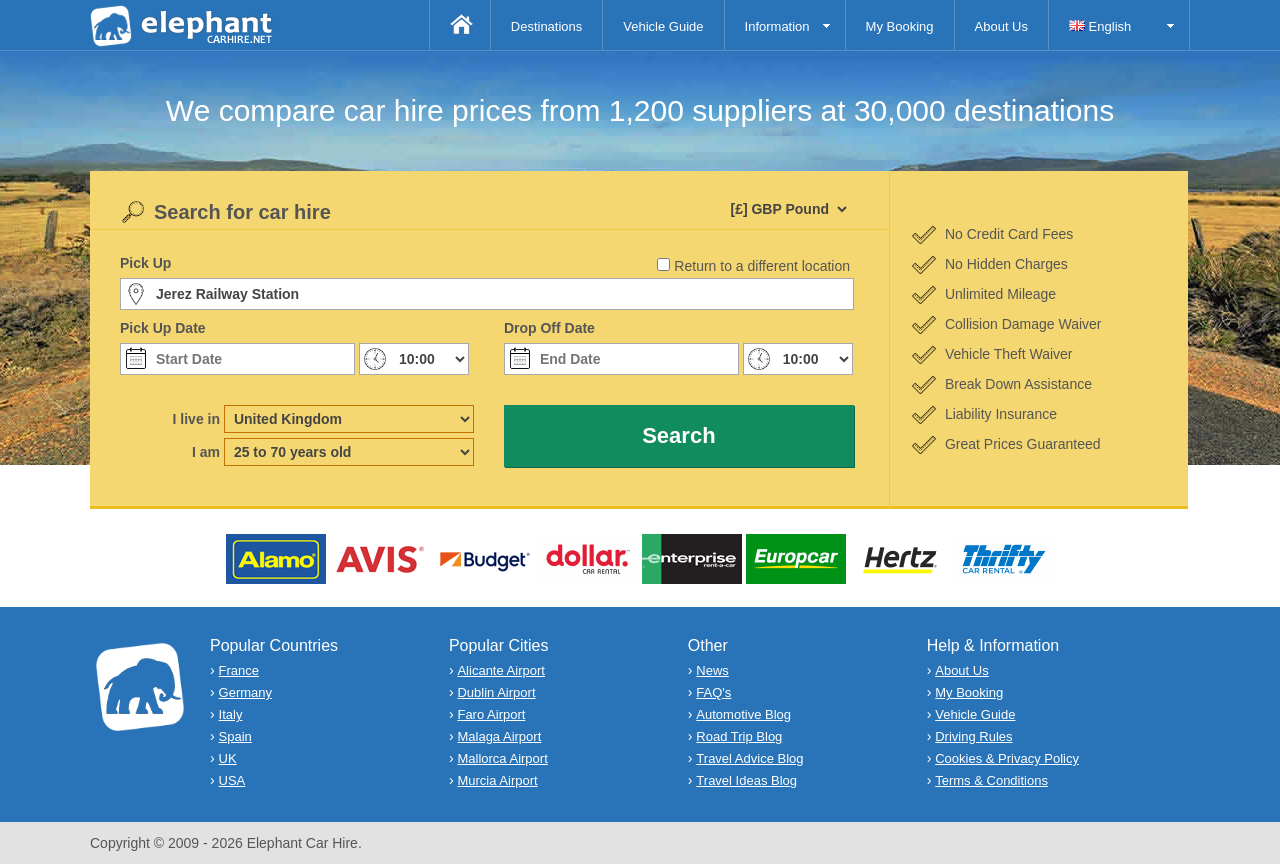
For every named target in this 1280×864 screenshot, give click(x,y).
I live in (196, 419)
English (1100, 26)
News (712, 670)
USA (232, 780)
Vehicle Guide (663, 26)
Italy (231, 714)
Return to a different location (762, 266)
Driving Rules (973, 736)
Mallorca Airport (502, 758)
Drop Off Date (549, 328)
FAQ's (713, 692)
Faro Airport (491, 714)
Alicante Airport (500, 670)
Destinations (547, 26)
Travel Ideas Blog (746, 780)
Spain (235, 736)
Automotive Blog (743, 714)
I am (206, 452)
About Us (1001, 26)
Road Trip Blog (739, 736)
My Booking (900, 26)
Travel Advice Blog (749, 758)
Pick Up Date (163, 328)
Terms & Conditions (991, 780)
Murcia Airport (497, 780)
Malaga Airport (499, 736)
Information (777, 26)
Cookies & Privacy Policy (1007, 758)
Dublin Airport (496, 692)
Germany (245, 692)
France (239, 670)
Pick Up (145, 263)
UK (228, 758)
